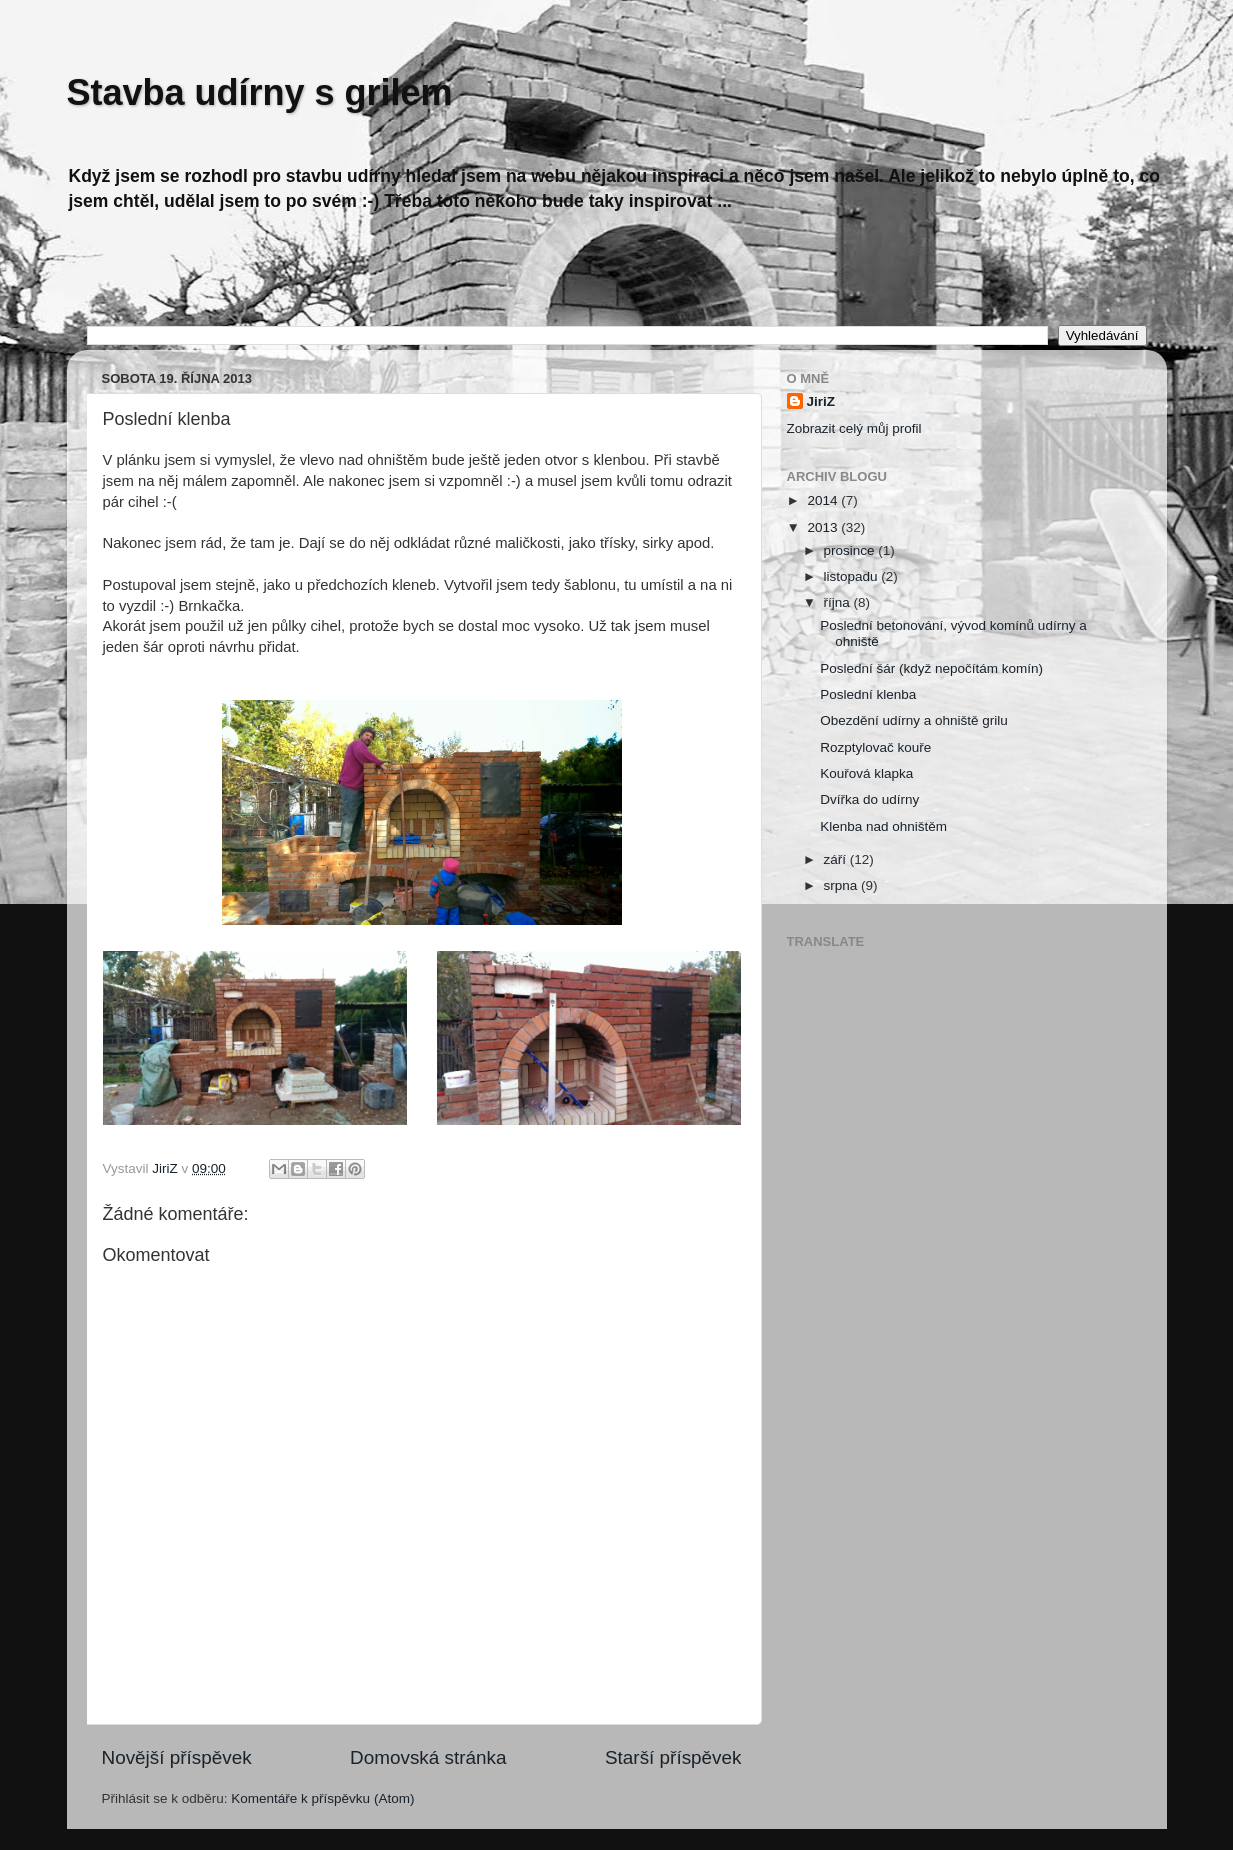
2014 (824, 500)
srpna (843, 885)
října (839, 602)
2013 (824, 527)
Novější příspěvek (177, 1757)
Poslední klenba (868, 694)
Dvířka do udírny (869, 799)
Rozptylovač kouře (875, 747)
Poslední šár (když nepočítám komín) (931, 668)
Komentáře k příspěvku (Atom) (322, 1798)
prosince (851, 550)
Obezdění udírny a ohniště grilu (914, 720)
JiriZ (821, 401)
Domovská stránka (428, 1757)
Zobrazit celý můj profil (854, 428)
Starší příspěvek (673, 1757)
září (837, 859)
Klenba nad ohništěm (883, 826)
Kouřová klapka (866, 773)
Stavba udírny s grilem (260, 92)
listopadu (853, 576)
